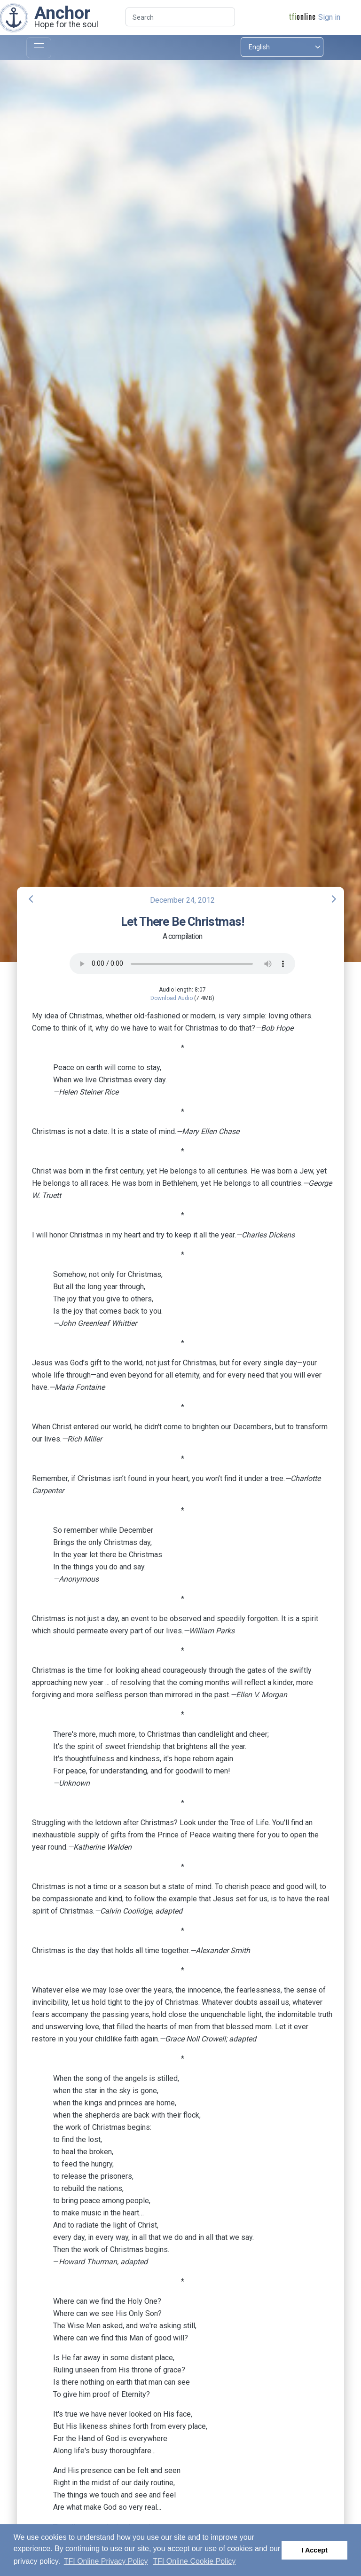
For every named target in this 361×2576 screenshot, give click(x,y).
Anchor (62, 12)
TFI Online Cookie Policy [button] (194, 2561)
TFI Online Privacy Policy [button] (106, 2561)
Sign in (329, 17)
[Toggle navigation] (38, 47)
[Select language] (282, 47)
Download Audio (171, 998)
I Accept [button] (314, 2550)
